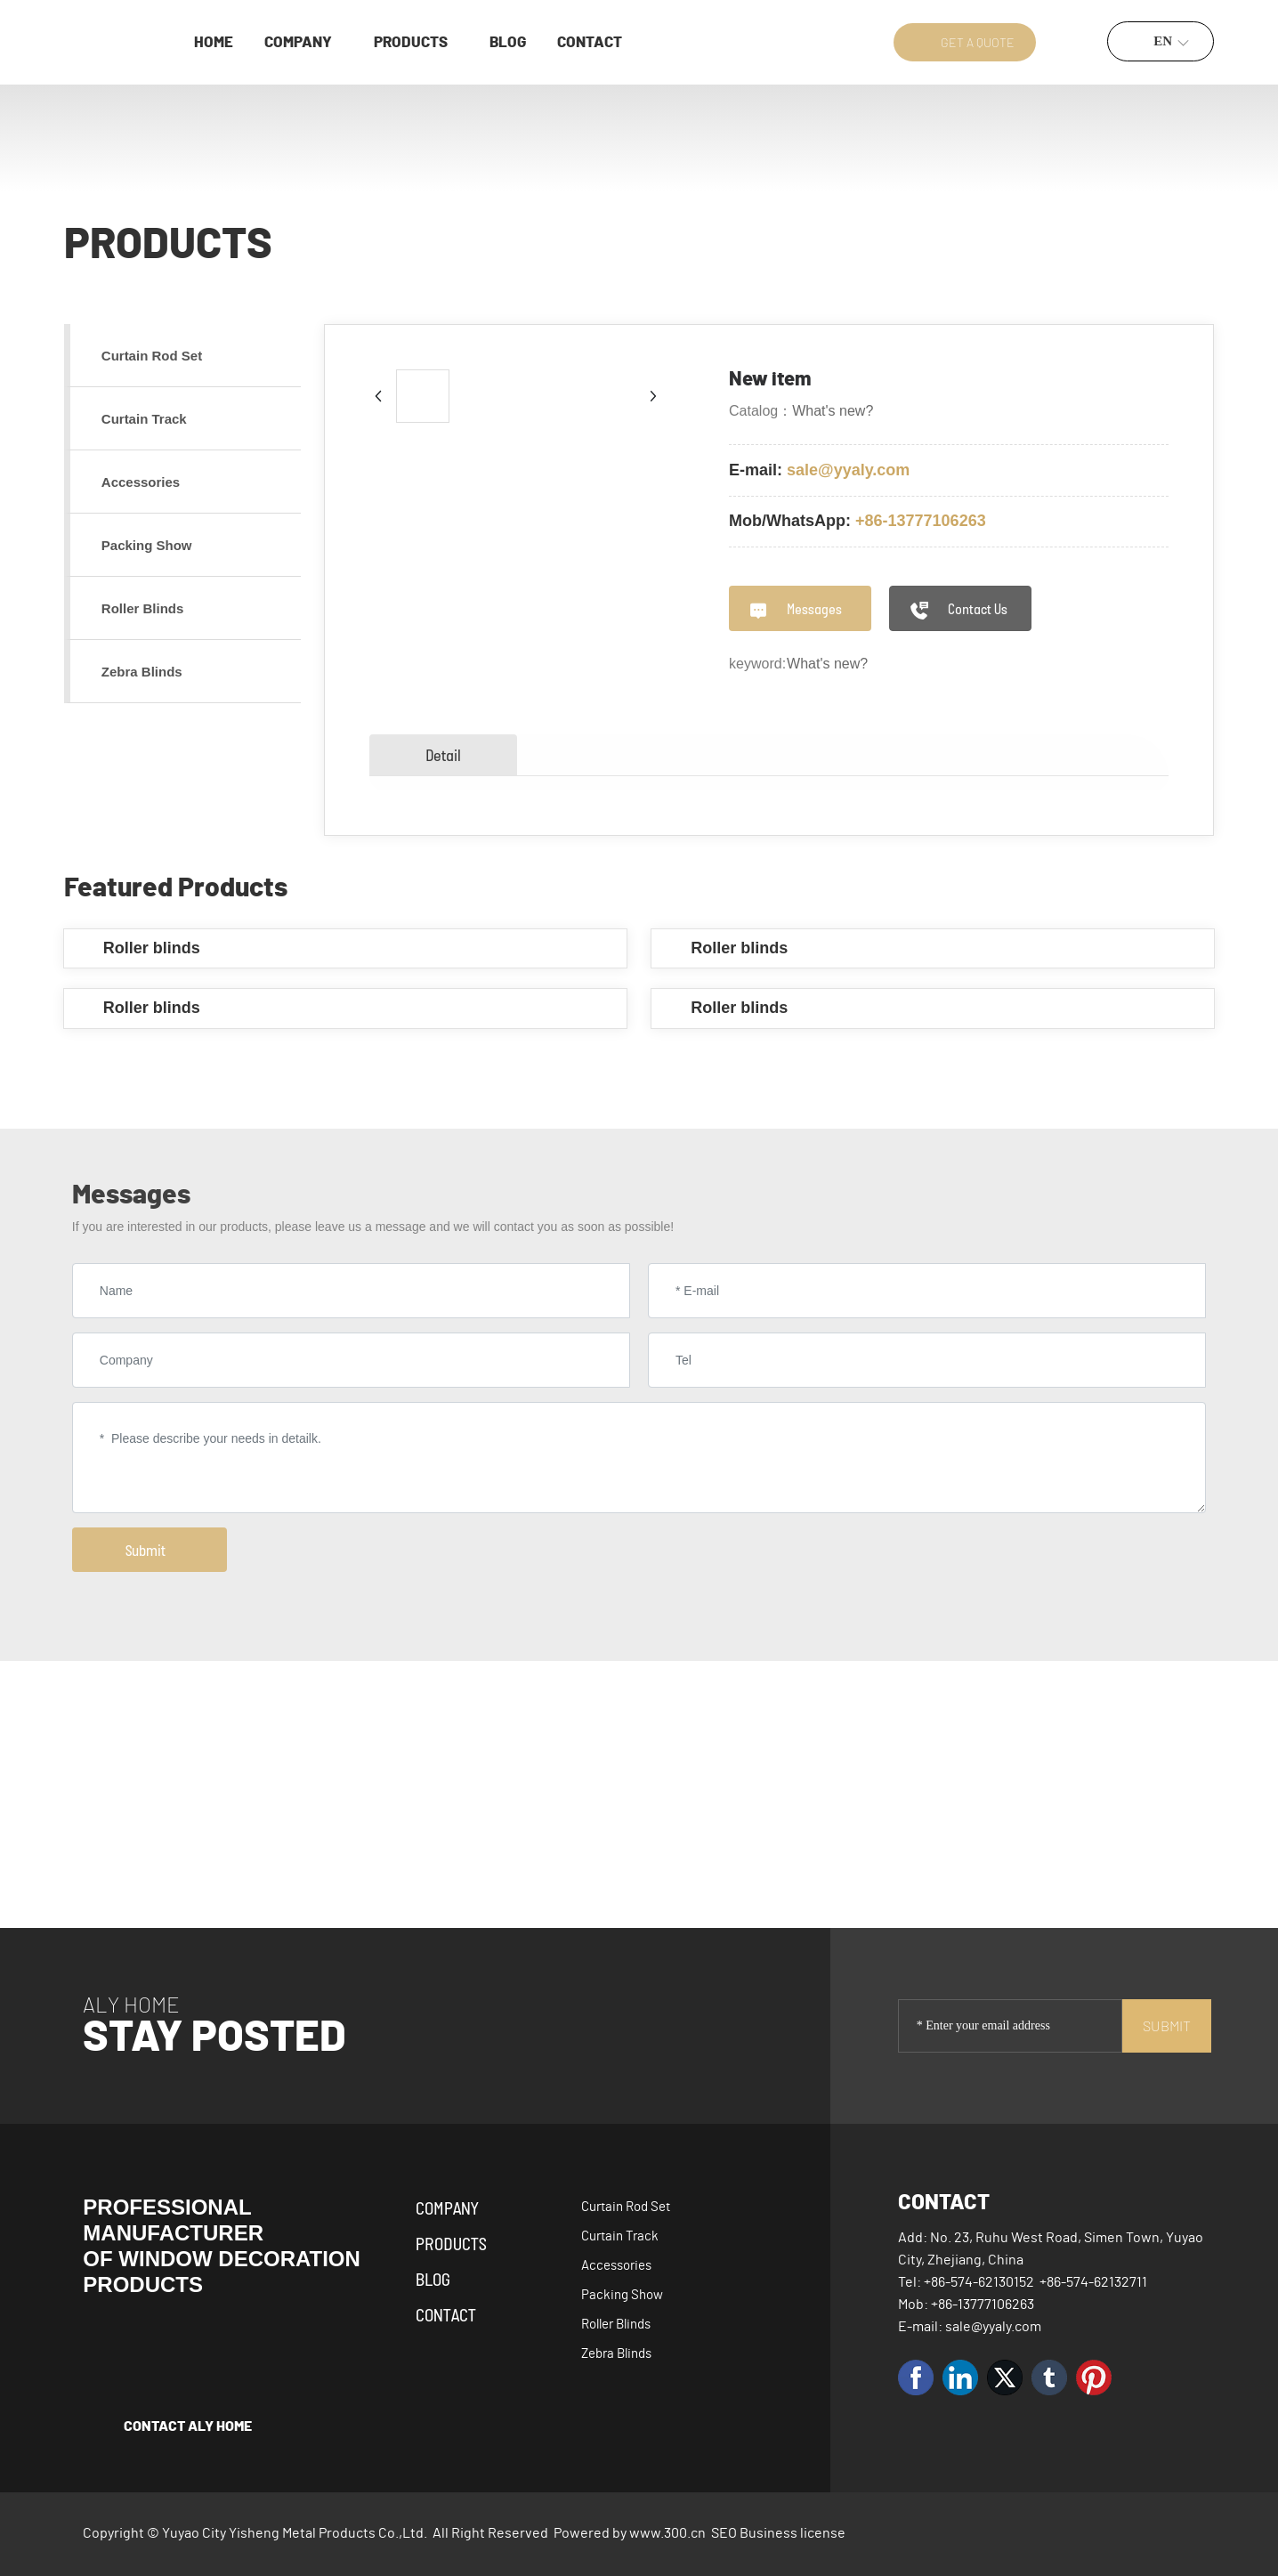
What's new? (832, 410)
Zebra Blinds (616, 2354)
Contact (446, 2314)
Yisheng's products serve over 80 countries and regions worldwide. (1005, 1786)
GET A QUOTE (978, 42)
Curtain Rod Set (625, 2207)
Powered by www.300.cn (630, 2533)
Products (451, 2243)
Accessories (616, 2265)
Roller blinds (151, 948)
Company (447, 2207)
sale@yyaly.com (848, 470)
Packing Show (622, 2295)
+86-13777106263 (920, 521)
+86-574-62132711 (1093, 2282)
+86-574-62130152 (979, 2282)
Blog (433, 2278)
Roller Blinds (616, 2324)
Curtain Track (620, 2236)
